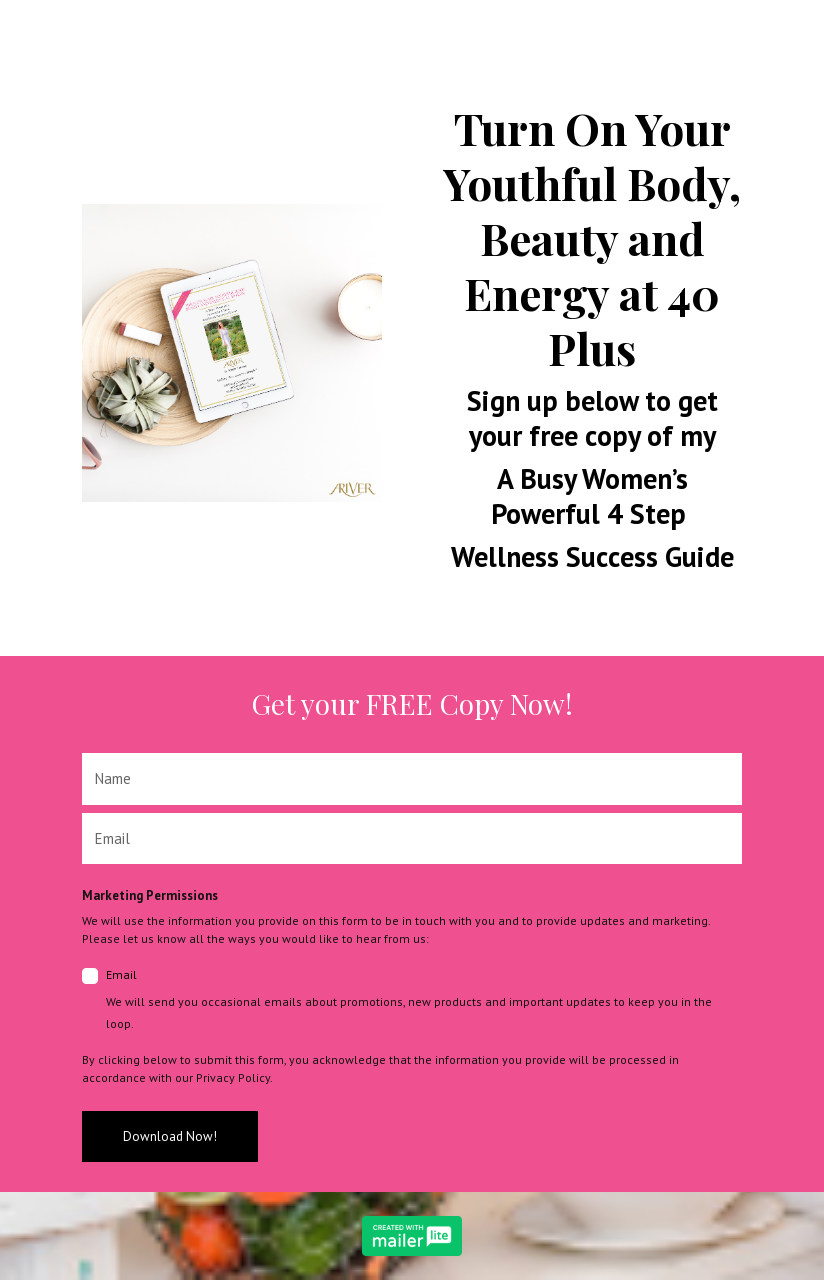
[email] (412, 839)
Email (424, 1001)
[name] (412, 779)
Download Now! (170, 1136)
